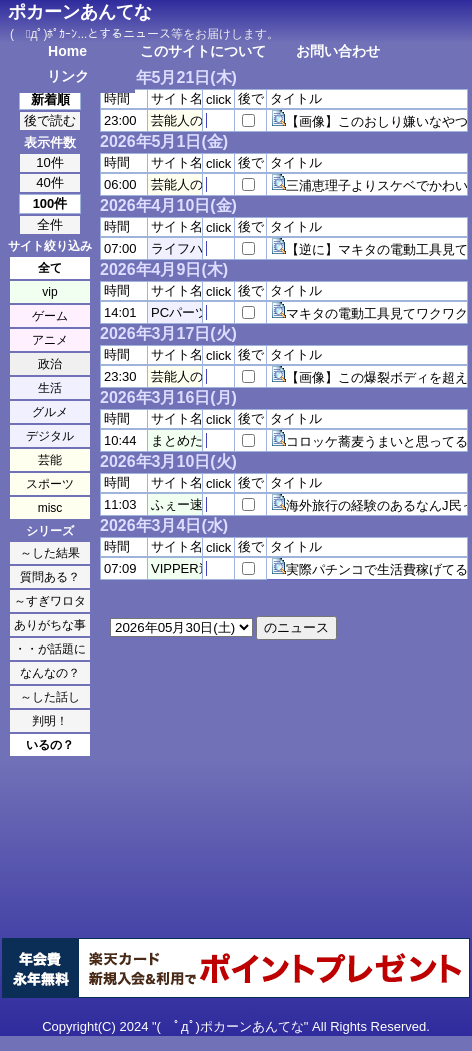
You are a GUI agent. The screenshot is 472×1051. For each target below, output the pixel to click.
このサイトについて (203, 51)
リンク (68, 76)
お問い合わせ (338, 51)
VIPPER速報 (188, 568)
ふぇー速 (177, 504)
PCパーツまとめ (199, 312)
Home (67, 51)
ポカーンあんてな (80, 12)
